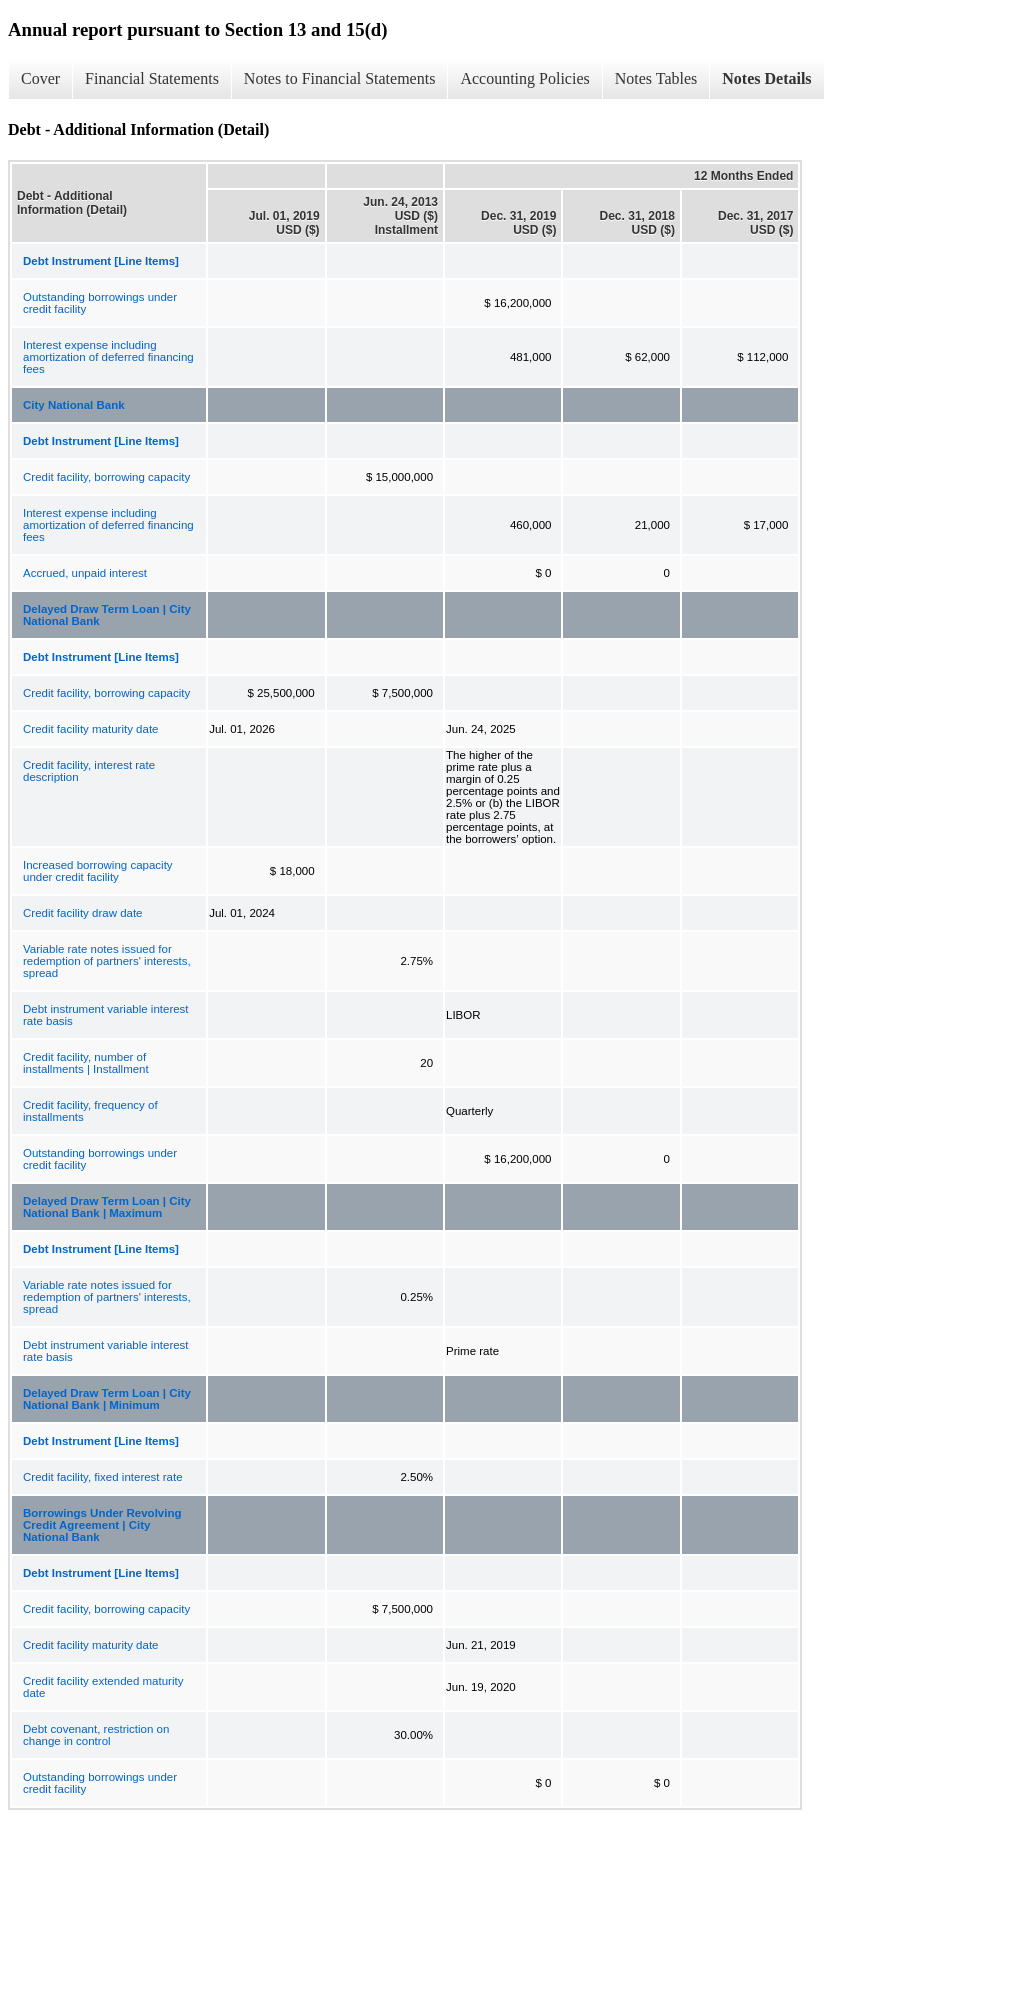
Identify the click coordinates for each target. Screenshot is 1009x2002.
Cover (40, 78)
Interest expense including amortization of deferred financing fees (108, 357)
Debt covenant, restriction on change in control (96, 1735)
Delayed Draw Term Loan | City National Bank (107, 615)
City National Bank (74, 405)
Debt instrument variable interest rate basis (106, 1015)
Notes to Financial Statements (340, 78)
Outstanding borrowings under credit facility (100, 303)
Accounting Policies (524, 78)
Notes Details (766, 78)
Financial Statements (152, 78)
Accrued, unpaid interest (85, 573)
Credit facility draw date (83, 913)
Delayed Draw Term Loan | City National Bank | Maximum (107, 1207)
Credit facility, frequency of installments (90, 1111)
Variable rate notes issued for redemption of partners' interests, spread (107, 961)
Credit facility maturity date (91, 729)
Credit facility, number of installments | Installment (86, 1063)
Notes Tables (656, 78)
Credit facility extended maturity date (103, 1687)
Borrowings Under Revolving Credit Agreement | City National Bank (102, 1525)
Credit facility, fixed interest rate (103, 1477)
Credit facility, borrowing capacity (106, 477)
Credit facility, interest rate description (89, 771)
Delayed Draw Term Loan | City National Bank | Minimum (107, 1399)
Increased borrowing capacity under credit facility (98, 871)
